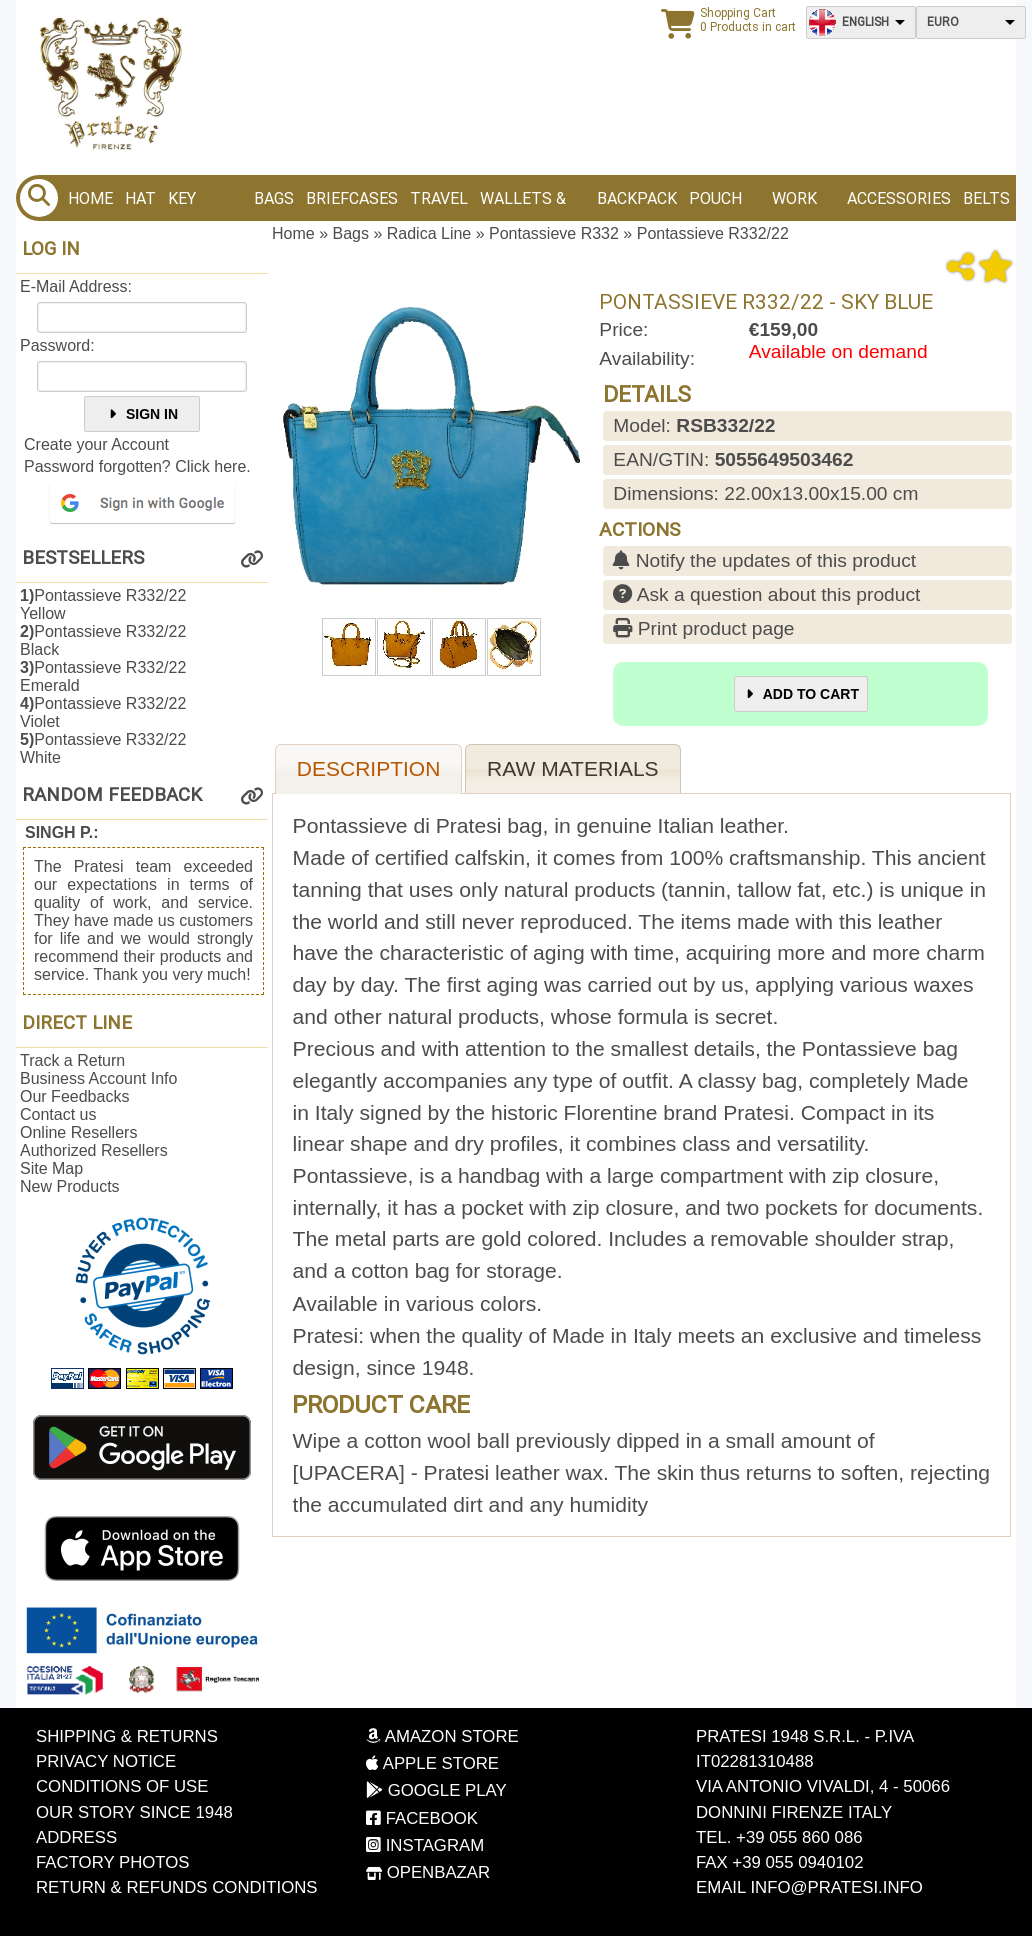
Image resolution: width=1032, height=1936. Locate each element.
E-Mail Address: (76, 286)
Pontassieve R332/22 (713, 233)
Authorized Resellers (94, 1150)
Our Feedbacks (74, 1096)
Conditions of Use (122, 1786)
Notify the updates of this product (764, 560)
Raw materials (573, 768)
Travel (439, 198)
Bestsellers (83, 558)
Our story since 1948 (134, 1812)
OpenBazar (428, 1872)
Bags (274, 198)
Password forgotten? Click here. (137, 466)
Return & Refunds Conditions (177, 1887)
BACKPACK (637, 198)
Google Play (436, 1790)
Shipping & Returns (127, 1736)
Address (76, 1837)
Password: (57, 345)
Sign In (142, 414)
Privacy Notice (106, 1761)
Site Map (51, 1168)
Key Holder (198, 205)
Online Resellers (78, 1132)
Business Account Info (98, 1078)
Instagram (425, 1845)
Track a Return (72, 1060)
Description (369, 768)
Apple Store (432, 1763)
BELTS (986, 198)
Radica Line (429, 233)
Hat (140, 198)
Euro (943, 22)
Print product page (703, 628)
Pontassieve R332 (554, 233)
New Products (70, 1186)
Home (90, 198)
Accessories (899, 198)
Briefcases (352, 198)
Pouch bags (715, 205)
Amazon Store (442, 1736)
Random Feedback (112, 795)
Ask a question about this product (766, 594)
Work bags (794, 205)
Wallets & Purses (523, 205)
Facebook (422, 1818)
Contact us (58, 1114)
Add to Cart (801, 694)
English (865, 22)
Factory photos (113, 1862)
